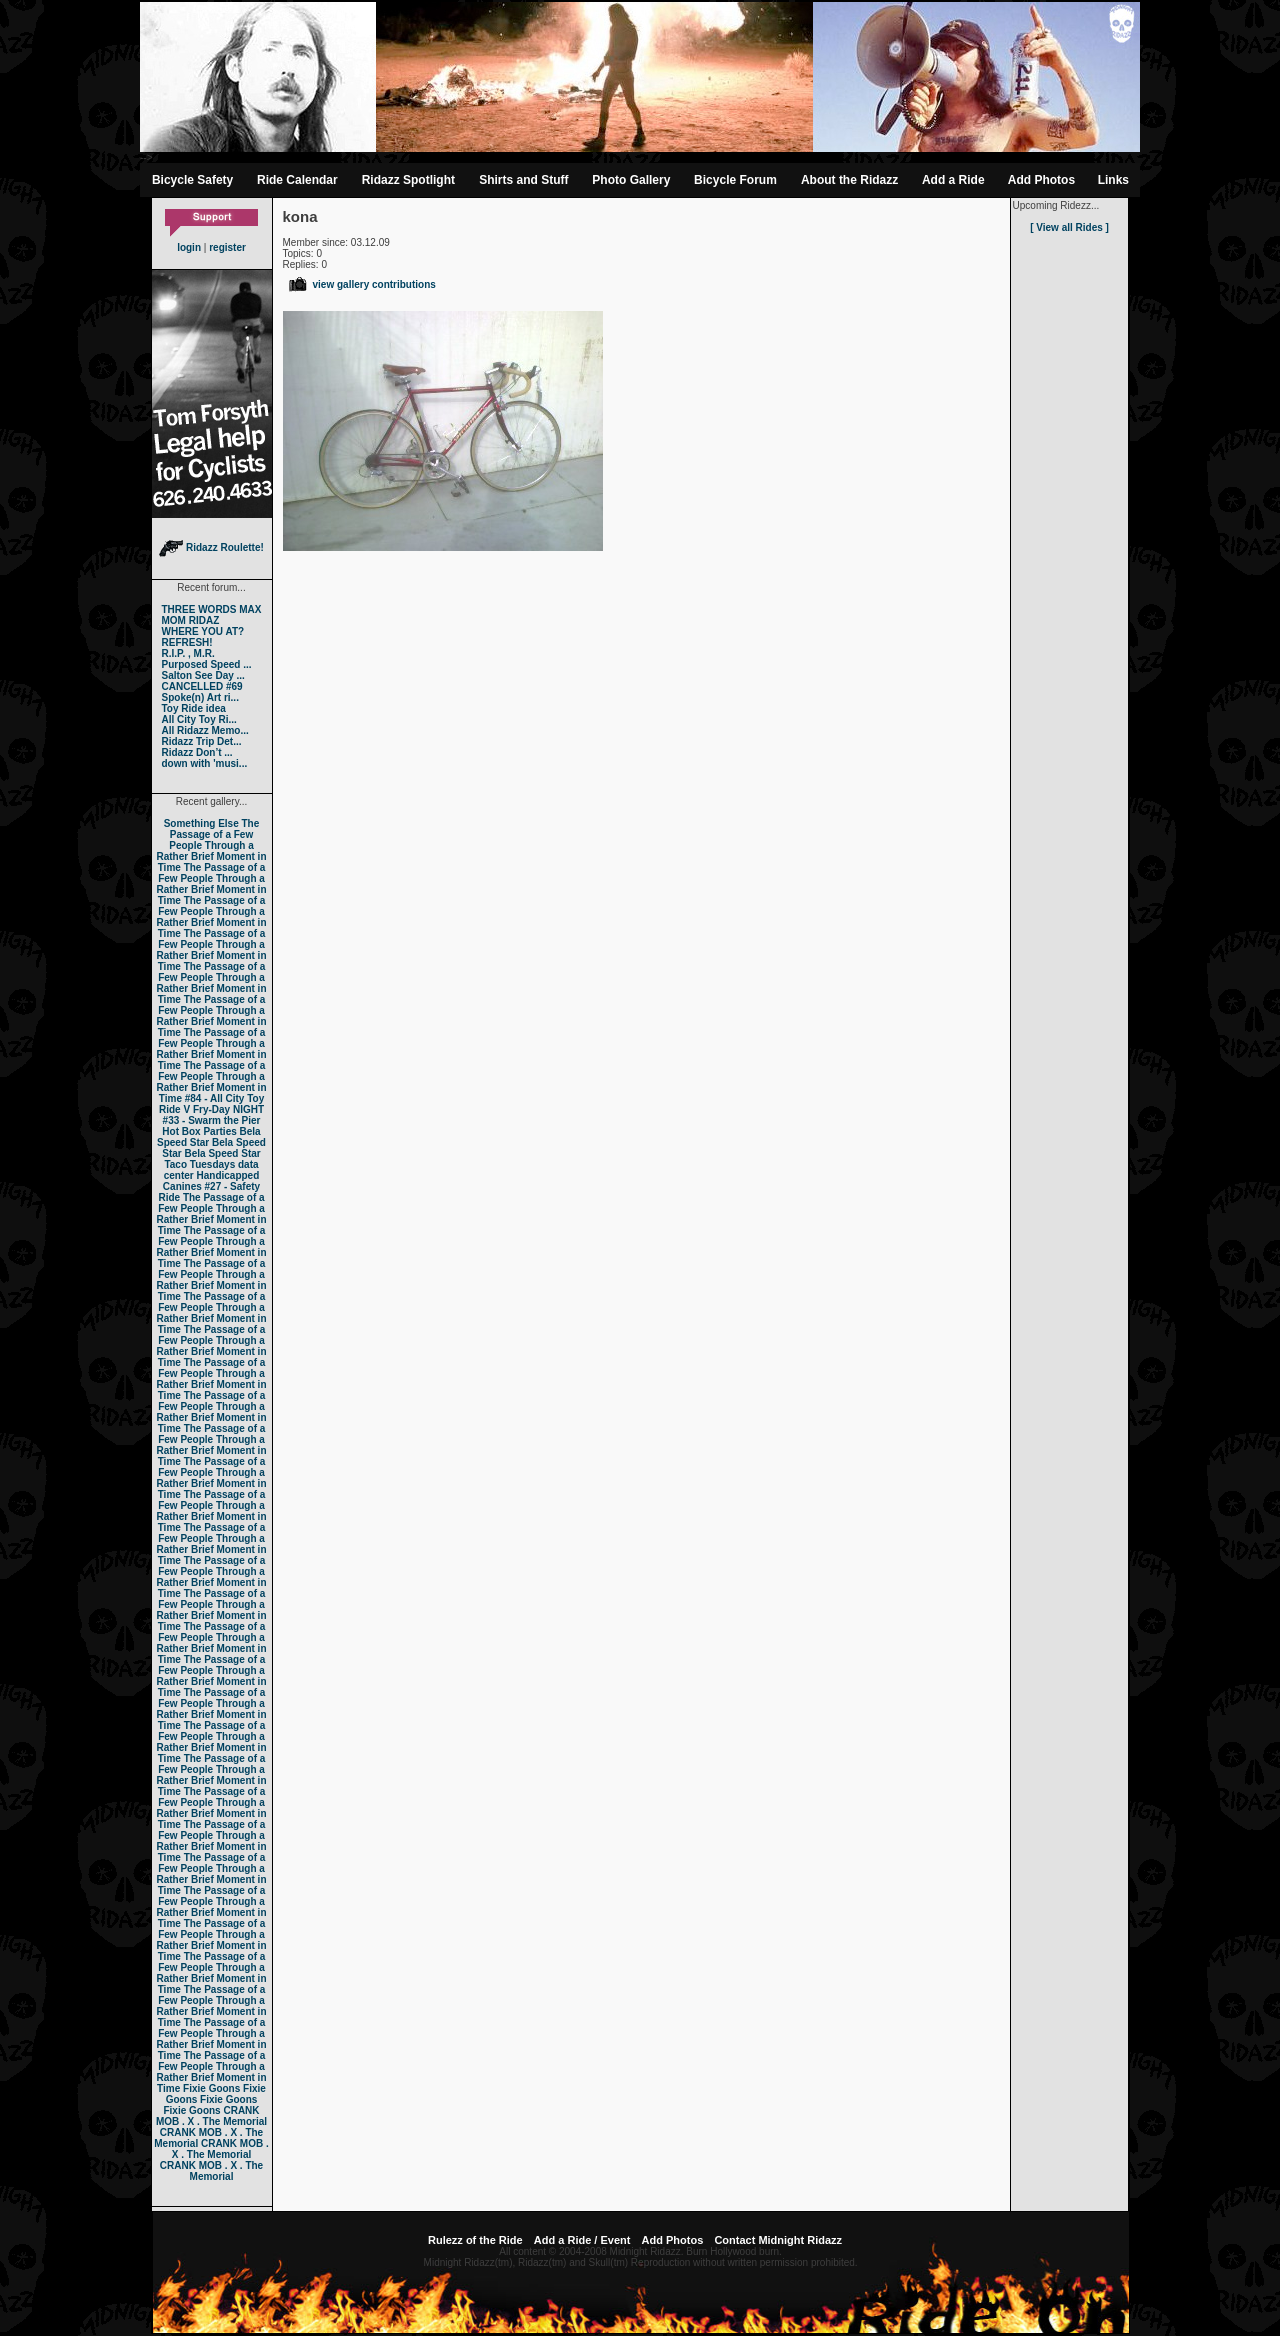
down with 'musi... (205, 763)
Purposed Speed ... (207, 664)
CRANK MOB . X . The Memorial (211, 2116)
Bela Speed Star (209, 1137)
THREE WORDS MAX (212, 609)
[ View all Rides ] (1069, 227)
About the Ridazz (849, 180)
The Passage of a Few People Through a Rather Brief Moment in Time (211, 845)
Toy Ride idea (194, 708)
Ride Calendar (297, 180)
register (227, 247)
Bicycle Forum (735, 180)
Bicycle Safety (192, 180)
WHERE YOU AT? (203, 631)
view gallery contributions (361, 284)
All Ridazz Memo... (205, 730)
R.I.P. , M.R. (188, 653)
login (189, 247)
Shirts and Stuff (523, 180)
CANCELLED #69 (202, 686)
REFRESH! (187, 642)
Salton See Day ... (203, 675)
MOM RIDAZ (191, 620)
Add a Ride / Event (582, 2240)
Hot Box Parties (199, 1131)
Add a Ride (953, 180)
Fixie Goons (211, 2088)
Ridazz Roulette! (211, 547)
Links (1113, 180)
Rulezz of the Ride (475, 2240)
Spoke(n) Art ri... (200, 697)
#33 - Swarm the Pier (212, 1120)
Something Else (201, 823)
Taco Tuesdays (199, 1164)
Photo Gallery (631, 180)
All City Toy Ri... (199, 719)
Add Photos (1041, 180)
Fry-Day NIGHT (228, 1109)
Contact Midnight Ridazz (778, 2240)
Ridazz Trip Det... (202, 741)
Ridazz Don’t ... (197, 752)
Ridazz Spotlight (408, 180)
